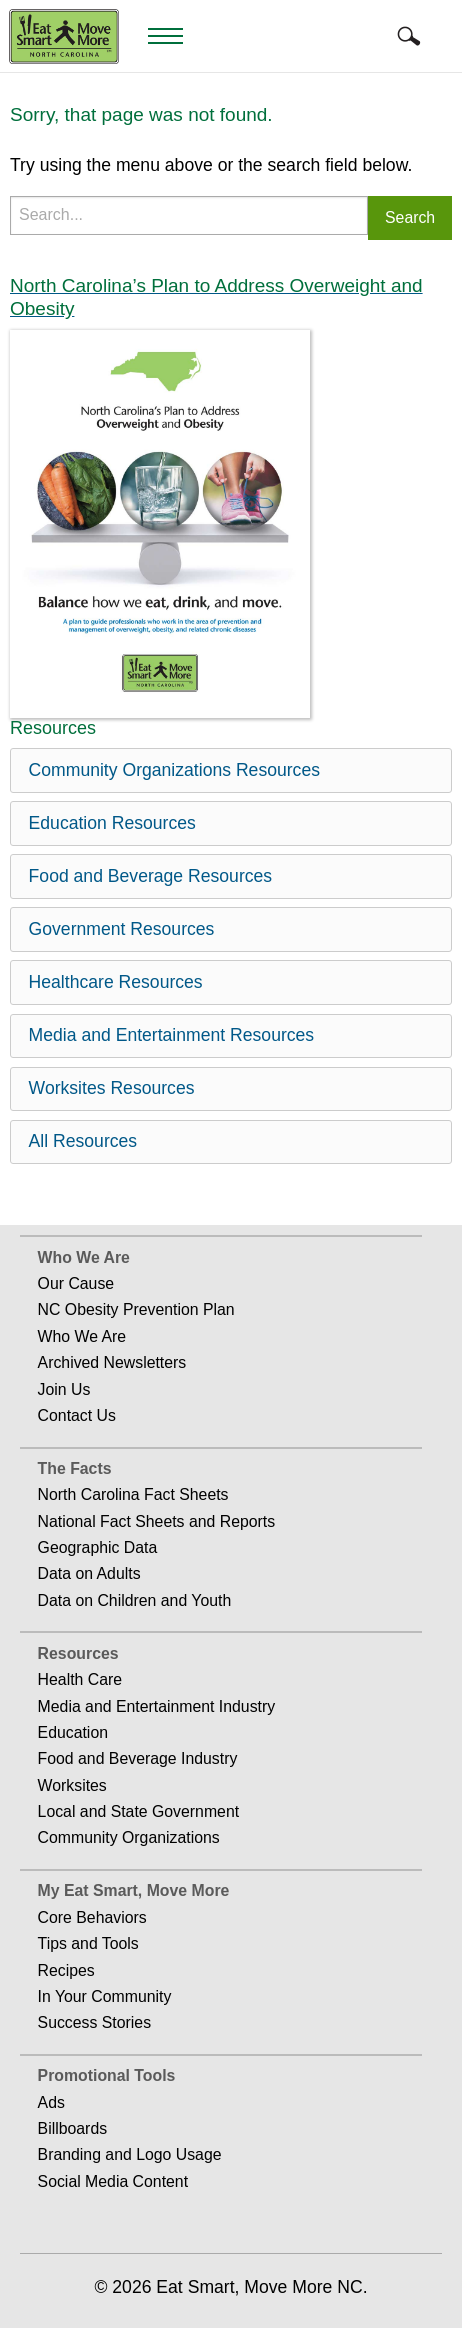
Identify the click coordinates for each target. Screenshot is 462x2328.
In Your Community (105, 1996)
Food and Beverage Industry (138, 1758)
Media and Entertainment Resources (172, 1035)
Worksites (72, 1785)
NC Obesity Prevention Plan (136, 1309)
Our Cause (76, 1283)
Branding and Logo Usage (130, 2154)
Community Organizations (129, 1837)
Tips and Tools (88, 1943)
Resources (78, 1653)
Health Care (80, 1679)
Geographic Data (98, 1547)
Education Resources (112, 823)
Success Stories (94, 2022)
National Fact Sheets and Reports (157, 1521)
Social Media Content (113, 2181)
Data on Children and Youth (135, 1600)
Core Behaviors (92, 1917)
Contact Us (77, 1415)
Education (73, 1732)
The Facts (75, 1468)
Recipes (66, 1970)
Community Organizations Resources (174, 770)
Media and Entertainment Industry (157, 1706)
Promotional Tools (107, 2075)
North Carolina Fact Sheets (133, 1494)
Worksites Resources (112, 1088)
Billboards (73, 2128)
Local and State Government (139, 1811)
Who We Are (84, 1257)
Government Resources (122, 929)
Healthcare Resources (116, 982)
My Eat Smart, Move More (134, 1890)
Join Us (64, 1389)
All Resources (83, 1141)
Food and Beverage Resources (151, 876)
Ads (51, 2102)
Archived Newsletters (112, 1362)
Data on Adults (89, 1573)
